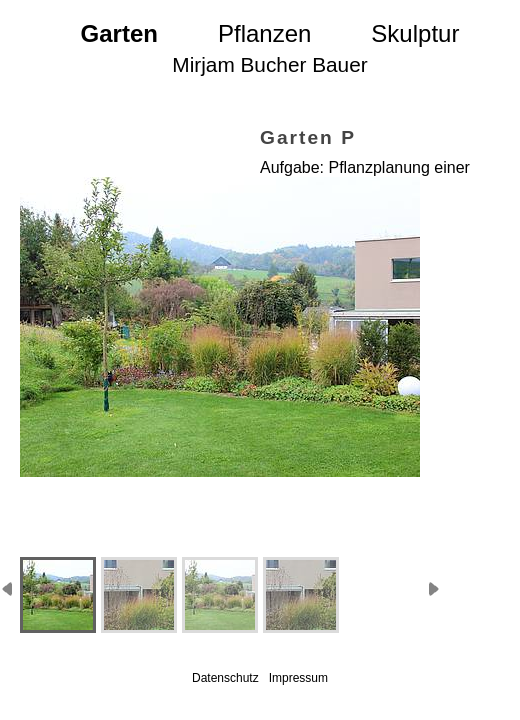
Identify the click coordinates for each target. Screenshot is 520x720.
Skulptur (415, 33)
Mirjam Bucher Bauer (269, 64)
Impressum (298, 678)
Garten (119, 33)
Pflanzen (264, 33)
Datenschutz (225, 678)
